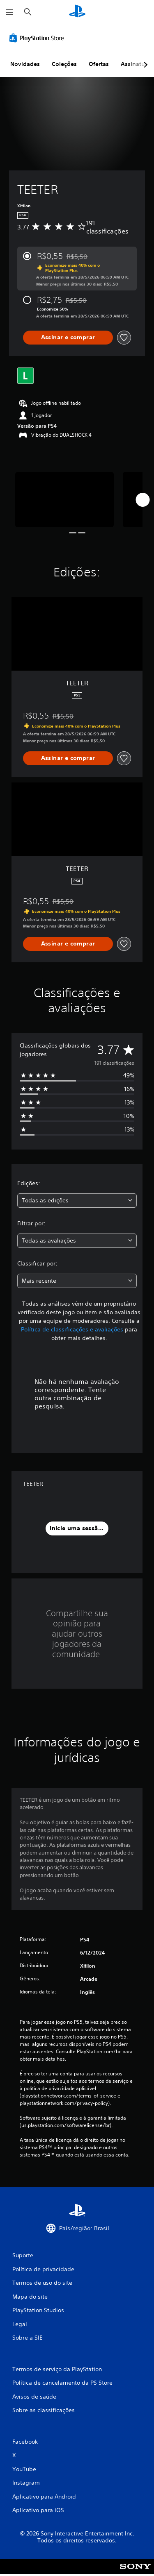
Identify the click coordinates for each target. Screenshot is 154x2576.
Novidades (25, 64)
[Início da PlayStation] (77, 12)
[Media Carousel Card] (64, 499)
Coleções (64, 64)
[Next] (142, 500)
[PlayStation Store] (38, 37)
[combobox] (77, 1200)
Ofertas (99, 64)
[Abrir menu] (9, 12)
